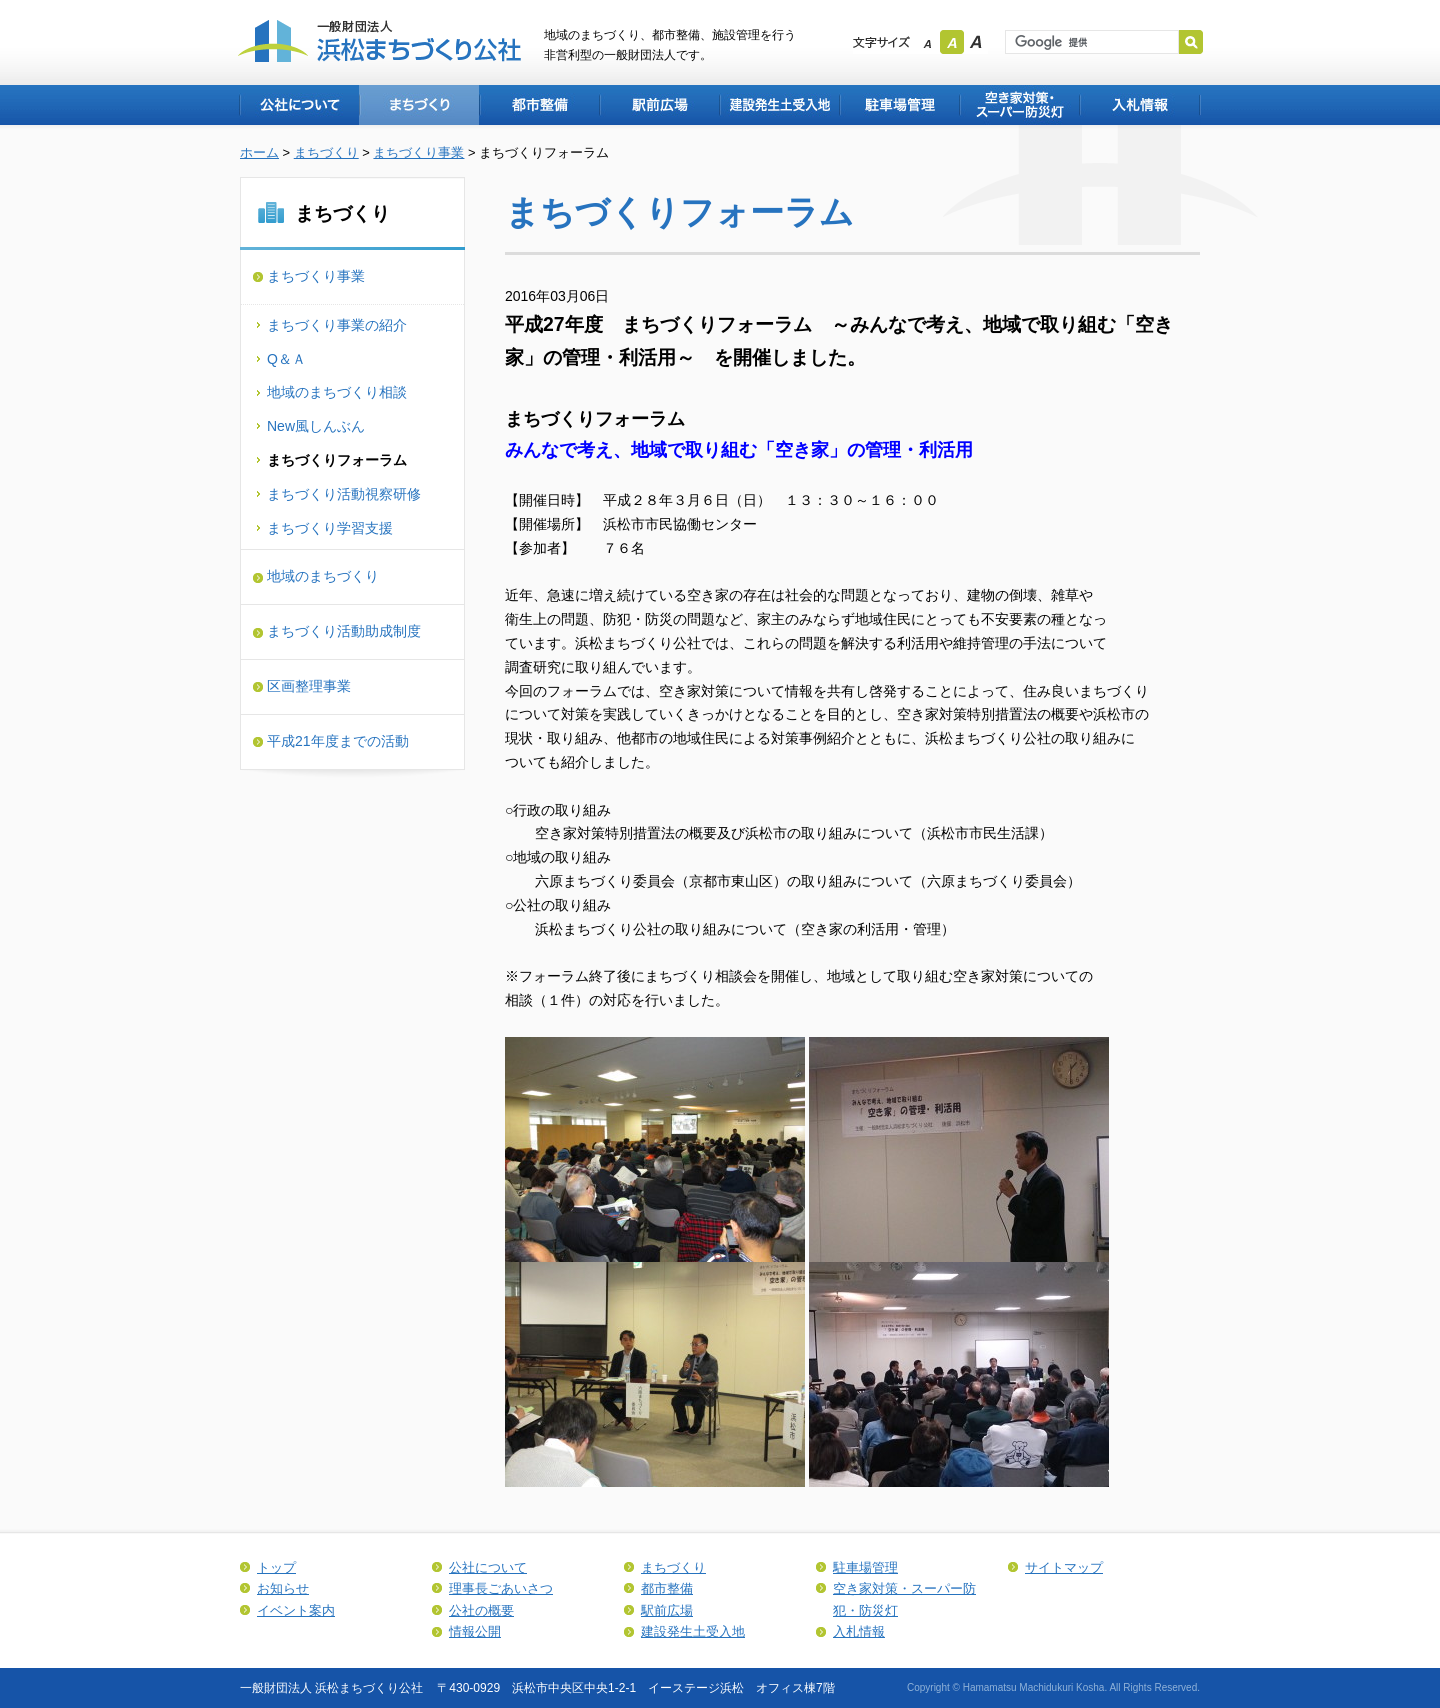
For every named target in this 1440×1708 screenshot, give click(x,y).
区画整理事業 (309, 686)
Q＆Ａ (286, 359)
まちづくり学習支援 (330, 528)
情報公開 (475, 1631)
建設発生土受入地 (779, 105)
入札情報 (1140, 105)
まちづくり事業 (418, 152)
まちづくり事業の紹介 (337, 325)
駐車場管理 (899, 105)
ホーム (259, 152)
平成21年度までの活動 (338, 741)
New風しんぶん (316, 426)
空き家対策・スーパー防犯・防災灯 (1019, 105)
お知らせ (283, 1588)
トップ (276, 1567)
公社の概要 (481, 1610)
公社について (299, 105)
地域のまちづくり (323, 576)
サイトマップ (1064, 1567)
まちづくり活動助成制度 (344, 631)
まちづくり (419, 105)
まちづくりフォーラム (337, 460)
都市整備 (539, 105)
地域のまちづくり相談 (337, 392)
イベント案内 (296, 1610)
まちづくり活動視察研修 (344, 494)
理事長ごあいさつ (501, 1588)
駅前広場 (659, 105)
